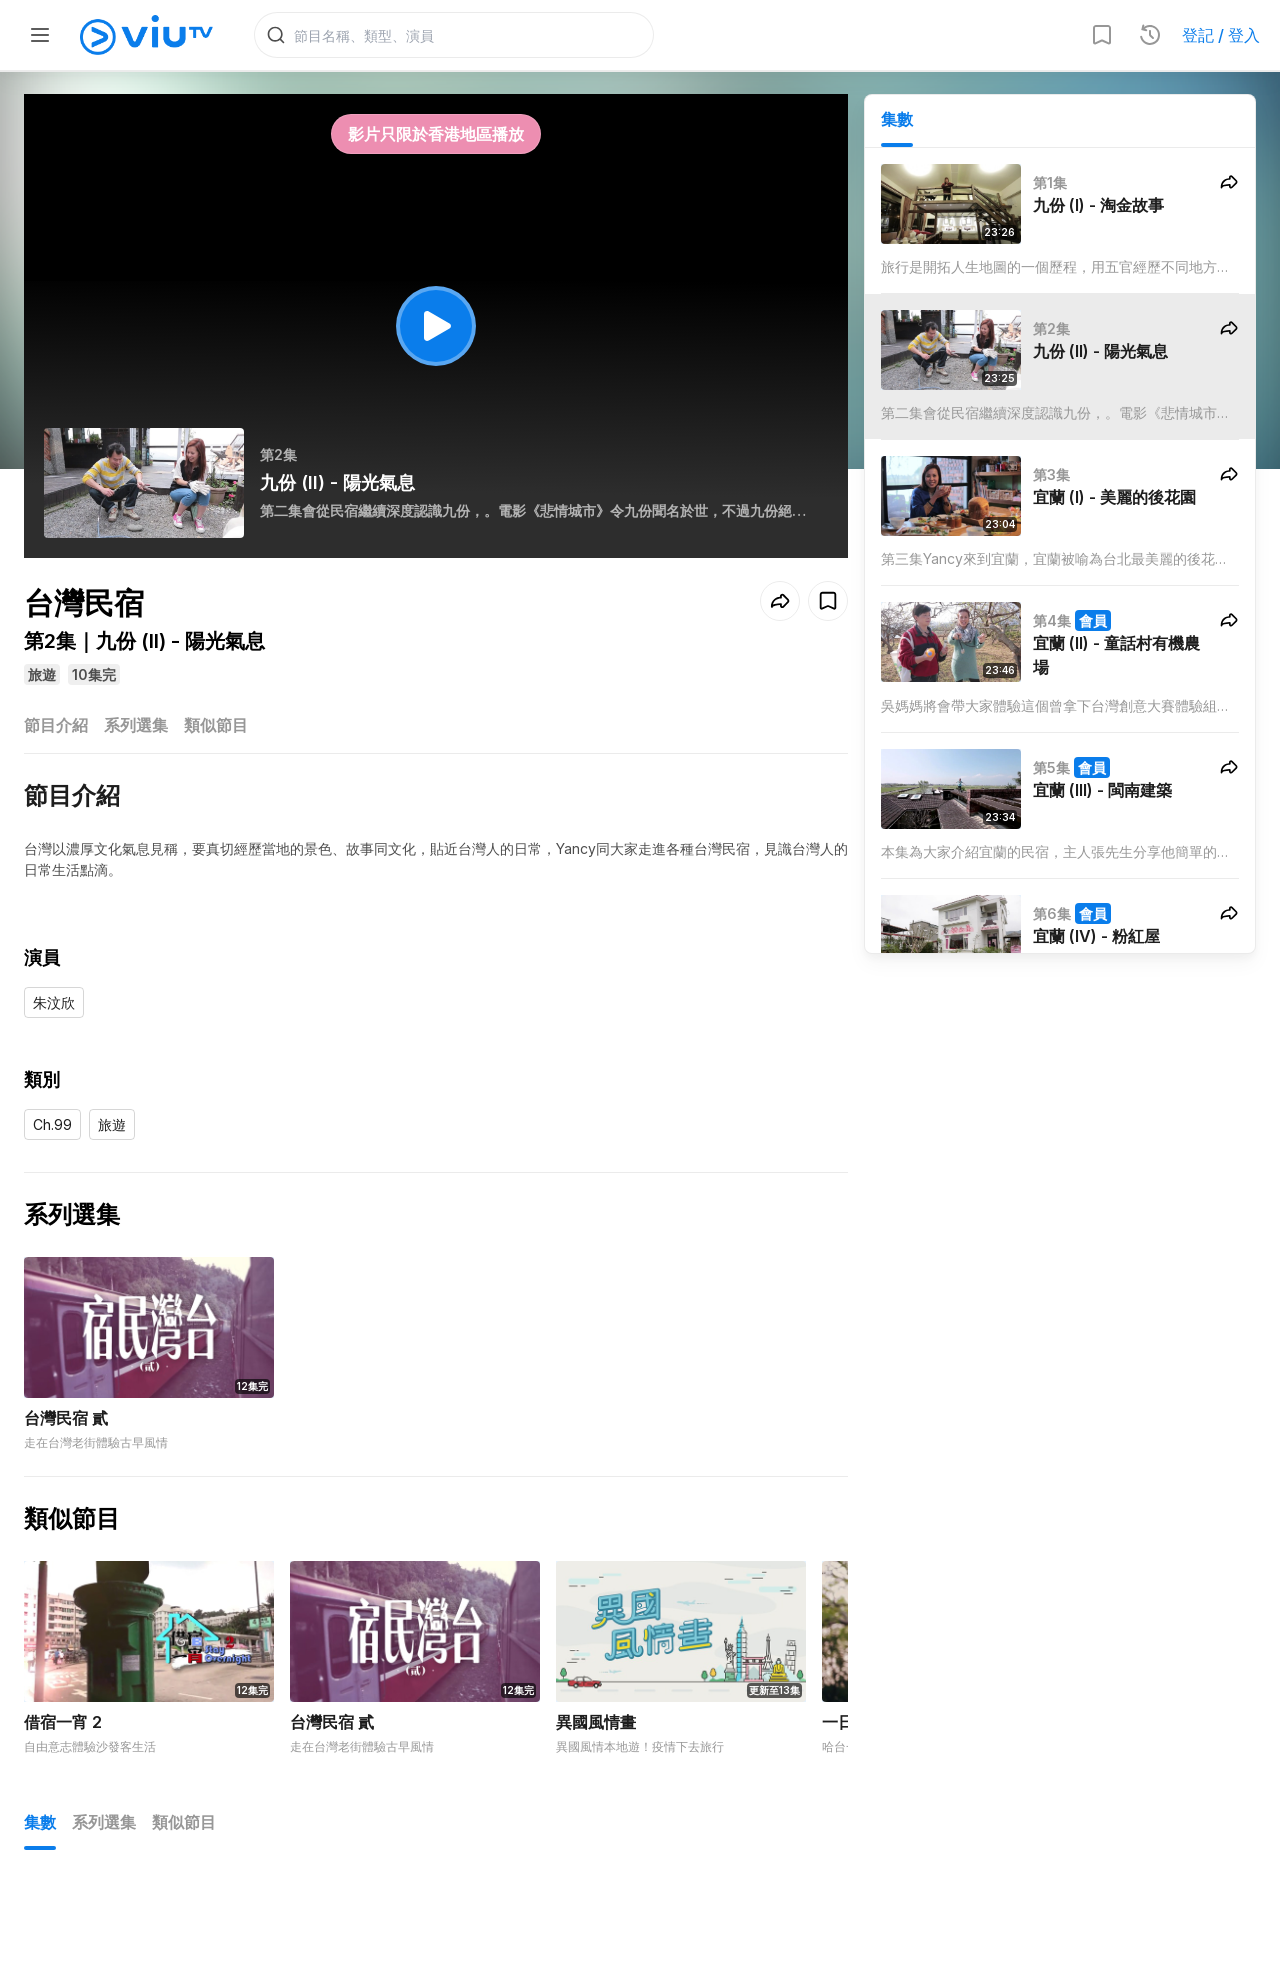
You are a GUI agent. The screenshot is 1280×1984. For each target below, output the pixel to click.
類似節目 (216, 728)
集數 (897, 121)
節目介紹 (56, 728)
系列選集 (136, 728)
